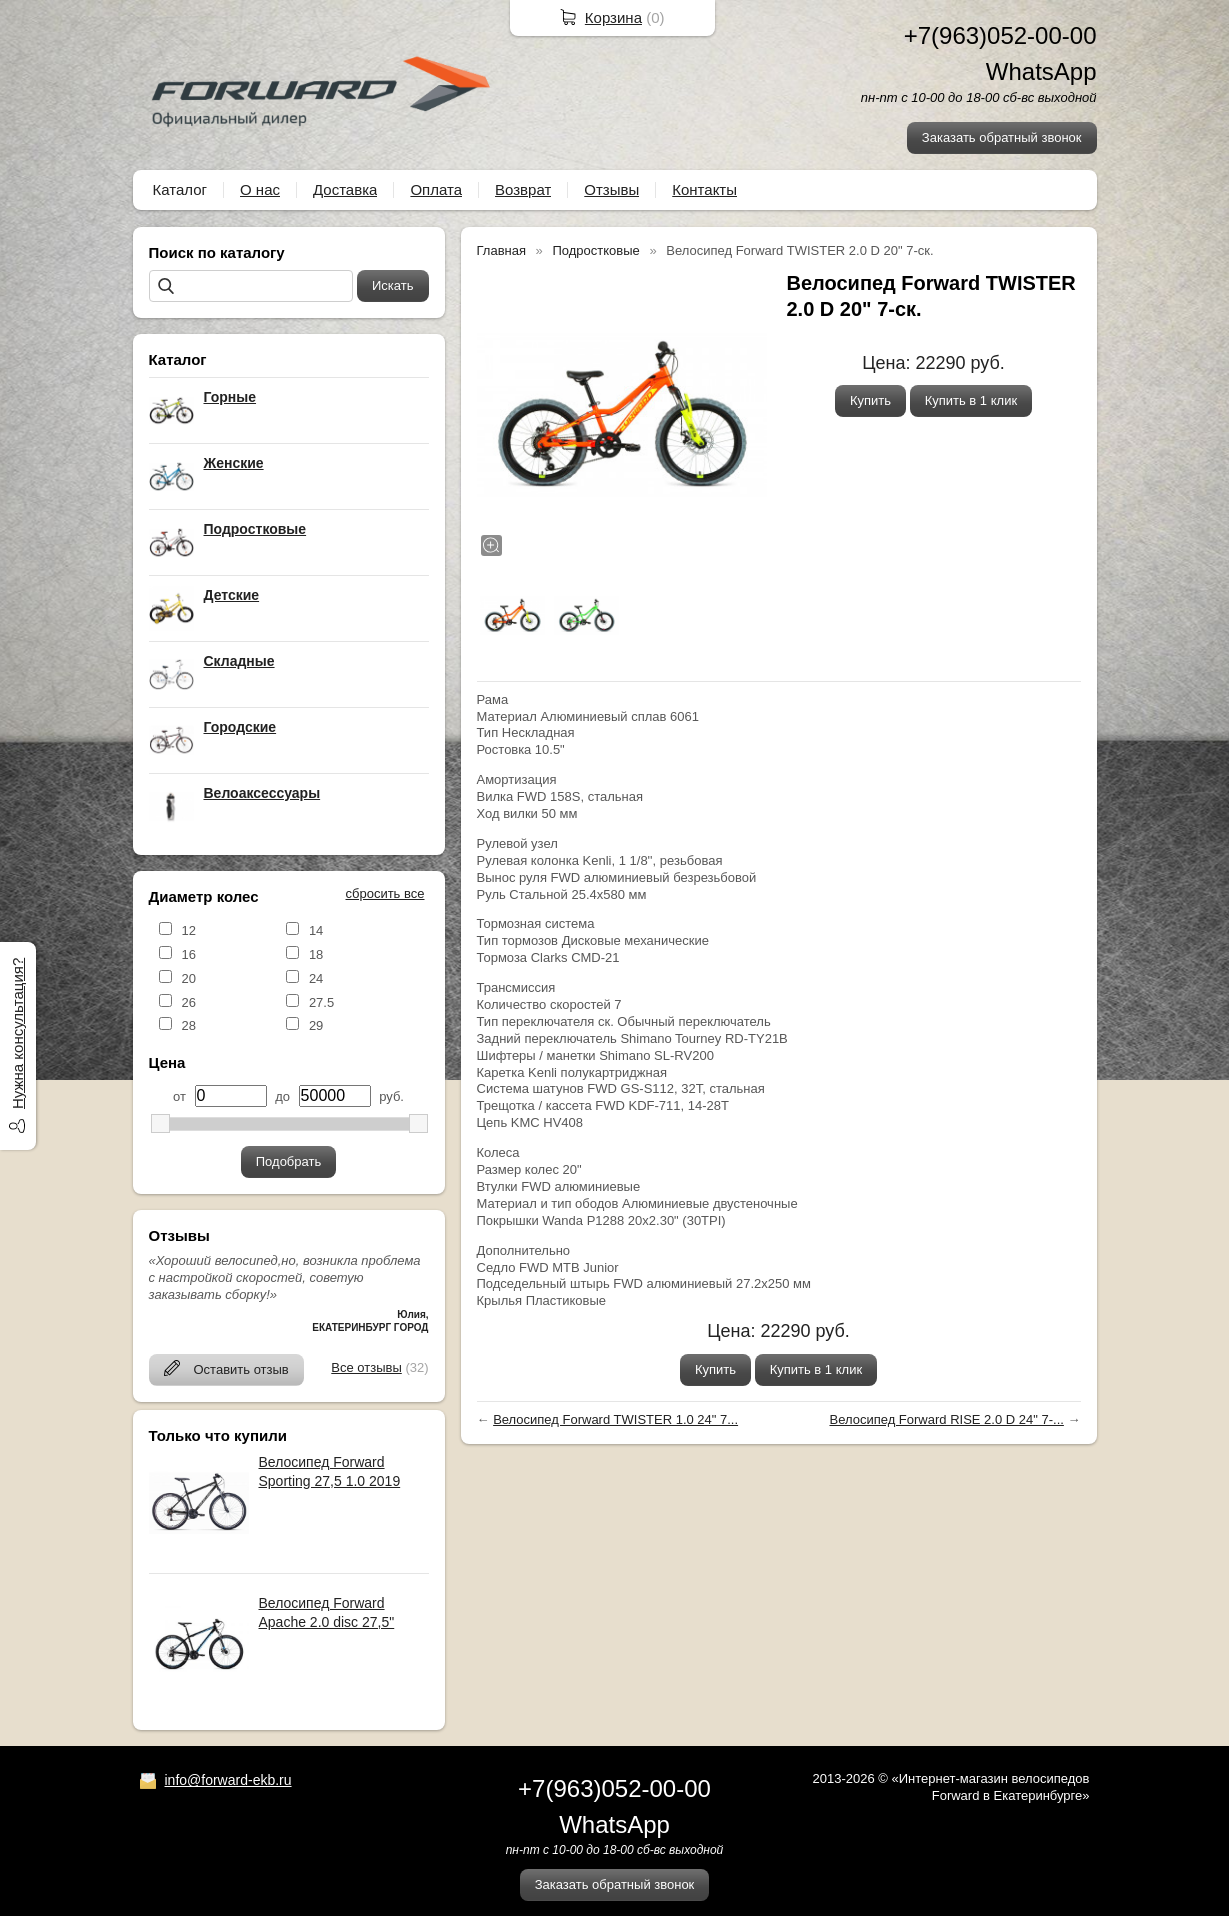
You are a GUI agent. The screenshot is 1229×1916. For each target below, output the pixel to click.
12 (189, 930)
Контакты (704, 189)
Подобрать (288, 1161)
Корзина (613, 17)
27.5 (321, 1002)
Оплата (436, 189)
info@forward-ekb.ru (228, 1780)
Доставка (345, 189)
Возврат (523, 189)
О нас (260, 189)
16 (189, 954)
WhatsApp (1041, 71)
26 (189, 1002)
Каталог (180, 189)
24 (316, 978)
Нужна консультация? (17, 1032)
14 (316, 930)
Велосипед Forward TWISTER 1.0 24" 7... (615, 1419)
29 (316, 1025)
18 (316, 954)
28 (189, 1025)
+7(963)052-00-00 (1000, 35)
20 (189, 978)
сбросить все (385, 893)
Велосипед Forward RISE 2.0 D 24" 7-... (946, 1419)
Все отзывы (366, 1367)
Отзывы (611, 189)
